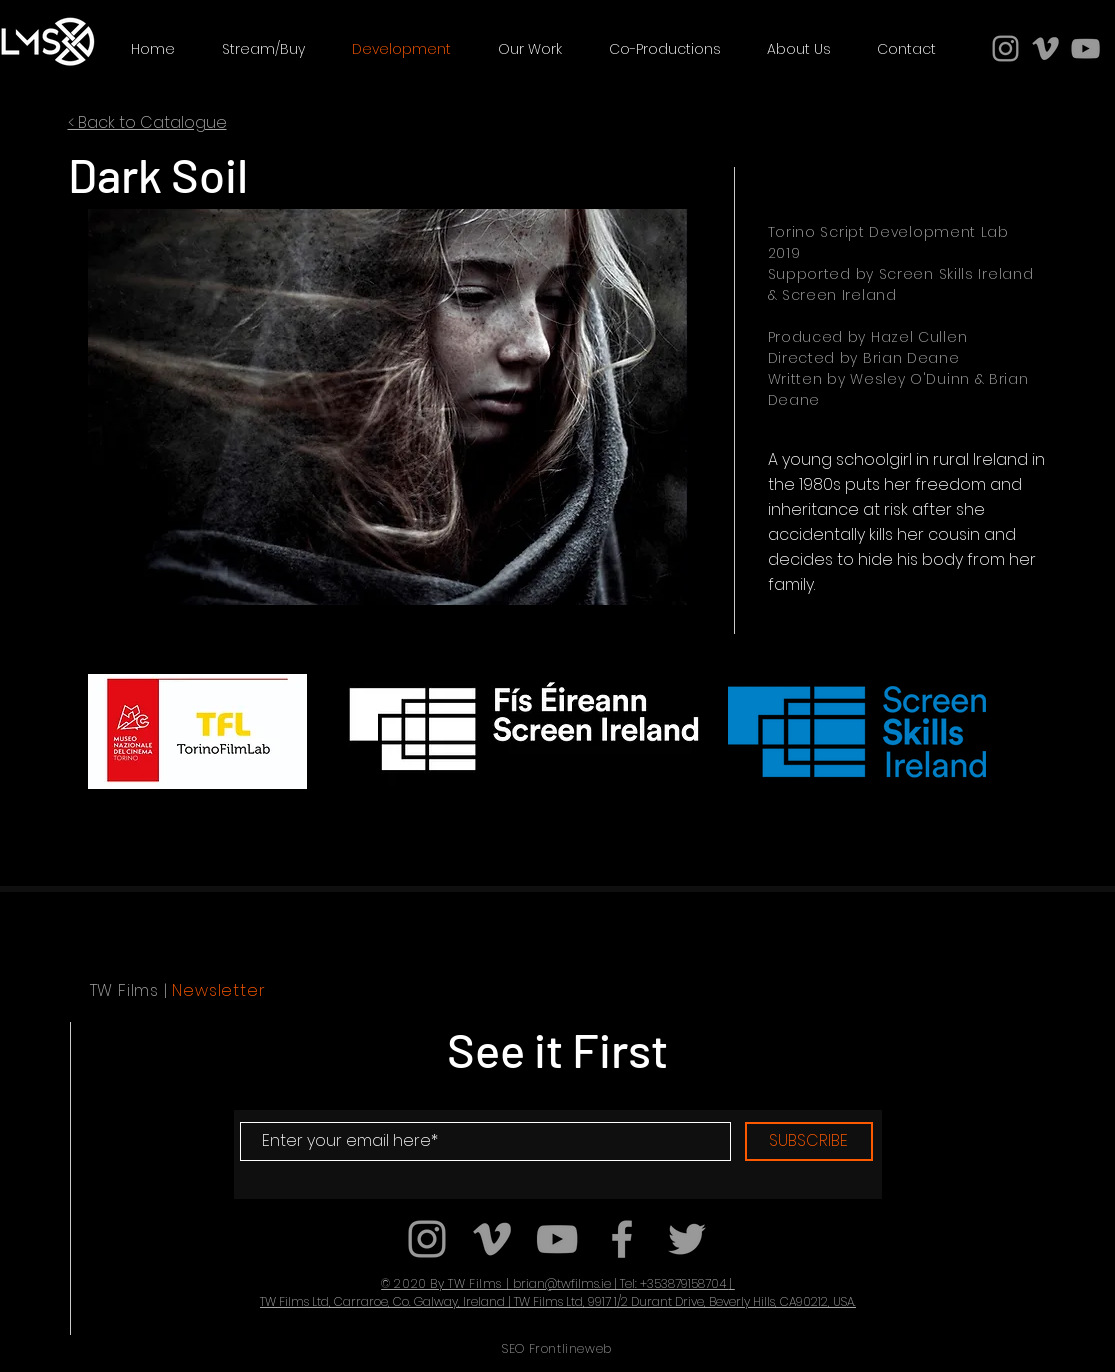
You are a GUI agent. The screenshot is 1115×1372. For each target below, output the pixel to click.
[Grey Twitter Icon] (687, 1239)
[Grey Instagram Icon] (1005, 48)
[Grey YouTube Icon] (1085, 48)
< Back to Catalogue (147, 122)
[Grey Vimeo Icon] (1045, 48)
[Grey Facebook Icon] (622, 1239)
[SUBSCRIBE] (809, 1141)
